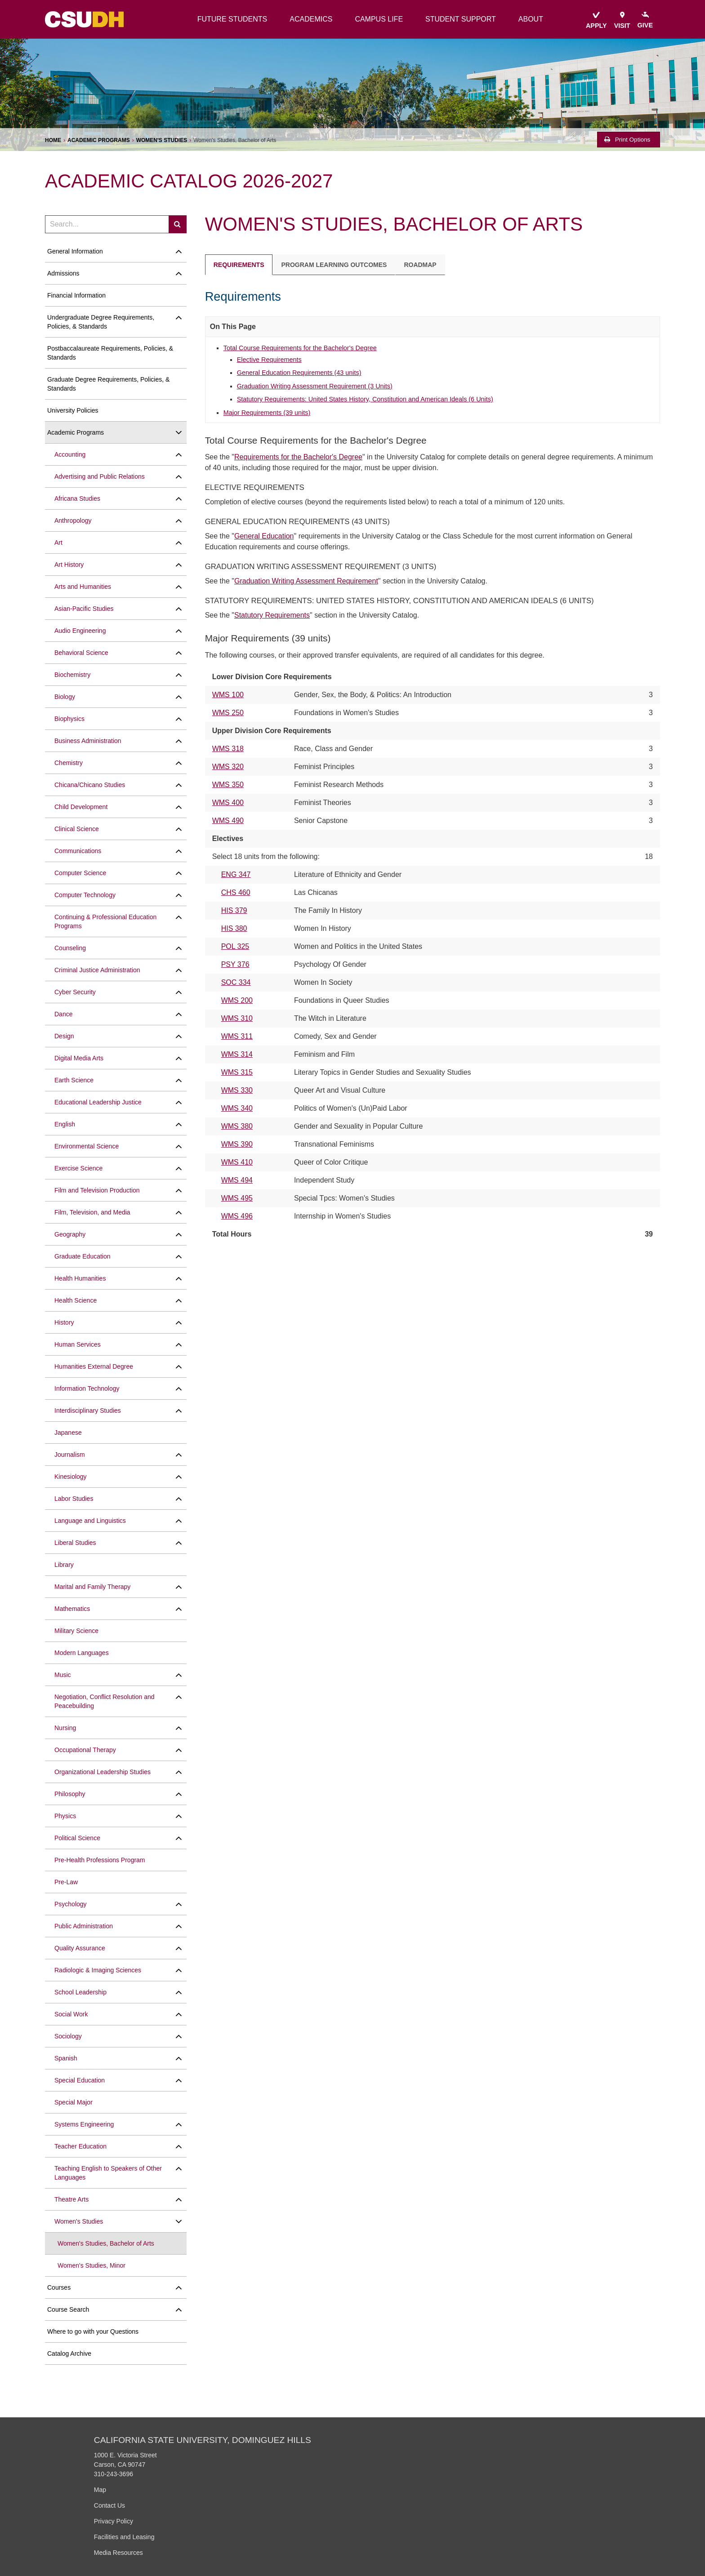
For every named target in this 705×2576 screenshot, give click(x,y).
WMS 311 (237, 1036)
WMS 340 (237, 1108)
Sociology (68, 2036)
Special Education (79, 2080)
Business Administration (87, 740)
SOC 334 (236, 982)
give (645, 20)
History (64, 1322)
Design (64, 1036)
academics (311, 19)
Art (58, 542)
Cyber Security (75, 992)
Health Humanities (80, 1278)
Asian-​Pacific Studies (84, 608)
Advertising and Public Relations (99, 476)
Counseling (70, 948)
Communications (77, 850)
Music (62, 1674)
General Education (264, 536)
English (64, 1124)
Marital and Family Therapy (92, 1586)
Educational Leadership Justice (98, 1102)
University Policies (72, 410)
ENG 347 (236, 874)
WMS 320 (228, 766)
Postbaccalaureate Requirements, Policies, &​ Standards (110, 353)
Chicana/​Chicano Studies (89, 784)
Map (100, 2489)
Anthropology (73, 520)
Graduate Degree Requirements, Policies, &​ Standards (108, 384)
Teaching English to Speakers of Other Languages (108, 2173)
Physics (65, 1816)
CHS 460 (235, 892)
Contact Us (109, 2505)
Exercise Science (78, 1168)
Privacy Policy (113, 2521)
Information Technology (87, 1388)
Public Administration (83, 1926)
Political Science (77, 1838)
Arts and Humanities (82, 586)
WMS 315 (237, 1072)
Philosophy (69, 1793)
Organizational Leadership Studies (102, 1771)
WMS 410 (237, 1162)
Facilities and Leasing (124, 2536)
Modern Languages (81, 1652)
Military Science (76, 1630)
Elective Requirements (269, 359)
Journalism (69, 1454)
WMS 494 (237, 1180)
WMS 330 (237, 1090)
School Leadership (80, 1992)
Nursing (65, 1727)
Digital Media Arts (78, 1058)
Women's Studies (161, 140)
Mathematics (72, 1608)
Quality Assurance (79, 1948)
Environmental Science (86, 1146)
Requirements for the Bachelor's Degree (298, 457)
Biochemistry (72, 674)
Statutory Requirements (272, 615)
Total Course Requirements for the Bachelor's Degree (300, 347)
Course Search (68, 2309)
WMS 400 (228, 802)
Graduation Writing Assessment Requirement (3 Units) (315, 386)
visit (622, 20)
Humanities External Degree (93, 1366)
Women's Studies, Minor (91, 2265)
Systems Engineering (84, 2124)
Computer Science (80, 872)
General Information (75, 251)
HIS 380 (234, 928)
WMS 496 (237, 1216)
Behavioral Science (81, 652)
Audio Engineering (80, 630)
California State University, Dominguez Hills (202, 2440)
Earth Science (74, 1080)
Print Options (627, 139)
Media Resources (118, 2552)
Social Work (71, 2014)
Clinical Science (76, 828)
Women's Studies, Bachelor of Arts (106, 2243)
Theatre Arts (71, 2199)
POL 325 (235, 946)
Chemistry (68, 762)
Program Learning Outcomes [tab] (334, 264)
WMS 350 (228, 784)
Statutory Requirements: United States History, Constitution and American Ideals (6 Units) (365, 399)
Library (64, 1564)
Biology (64, 696)
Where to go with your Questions (92, 2331)
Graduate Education (82, 1256)
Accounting (69, 454)
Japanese (68, 1432)
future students (232, 19)
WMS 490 (228, 820)
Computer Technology (85, 895)
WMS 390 (237, 1144)
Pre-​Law (66, 1882)
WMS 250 (228, 712)
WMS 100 (228, 695)
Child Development (80, 806)
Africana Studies (77, 498)
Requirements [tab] (239, 264)
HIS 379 (234, 910)
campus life (379, 19)
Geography (69, 1234)
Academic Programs (98, 140)
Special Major (73, 2102)
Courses (59, 2287)
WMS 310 (237, 1018)
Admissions (63, 273)
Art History (69, 564)
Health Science (75, 1300)
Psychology (70, 1904)
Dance (63, 1014)
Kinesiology (70, 1476)
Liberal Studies (75, 1542)
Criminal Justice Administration (97, 970)
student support (460, 19)
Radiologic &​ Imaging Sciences (97, 1970)
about (530, 19)
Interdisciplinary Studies (87, 1410)
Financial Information (76, 295)
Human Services (77, 1344)
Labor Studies (73, 1498)
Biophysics (69, 718)
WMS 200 (237, 1000)
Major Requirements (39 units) (267, 412)
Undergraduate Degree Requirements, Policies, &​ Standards (100, 322)
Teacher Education (80, 2146)
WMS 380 (237, 1126)
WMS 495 (237, 1198)
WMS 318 (228, 748)
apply (596, 20)
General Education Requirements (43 (299, 372)
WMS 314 (237, 1054)
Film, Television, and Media (92, 1212)
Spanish (65, 2058)
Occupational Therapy (85, 1749)
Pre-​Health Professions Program (99, 1860)
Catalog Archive (69, 2353)
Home (53, 140)
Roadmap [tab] (420, 264)
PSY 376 (235, 964)
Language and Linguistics (90, 1520)
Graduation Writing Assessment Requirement (306, 581)
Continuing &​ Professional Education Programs (105, 921)
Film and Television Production (97, 1190)
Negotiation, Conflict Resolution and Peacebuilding (104, 1701)
